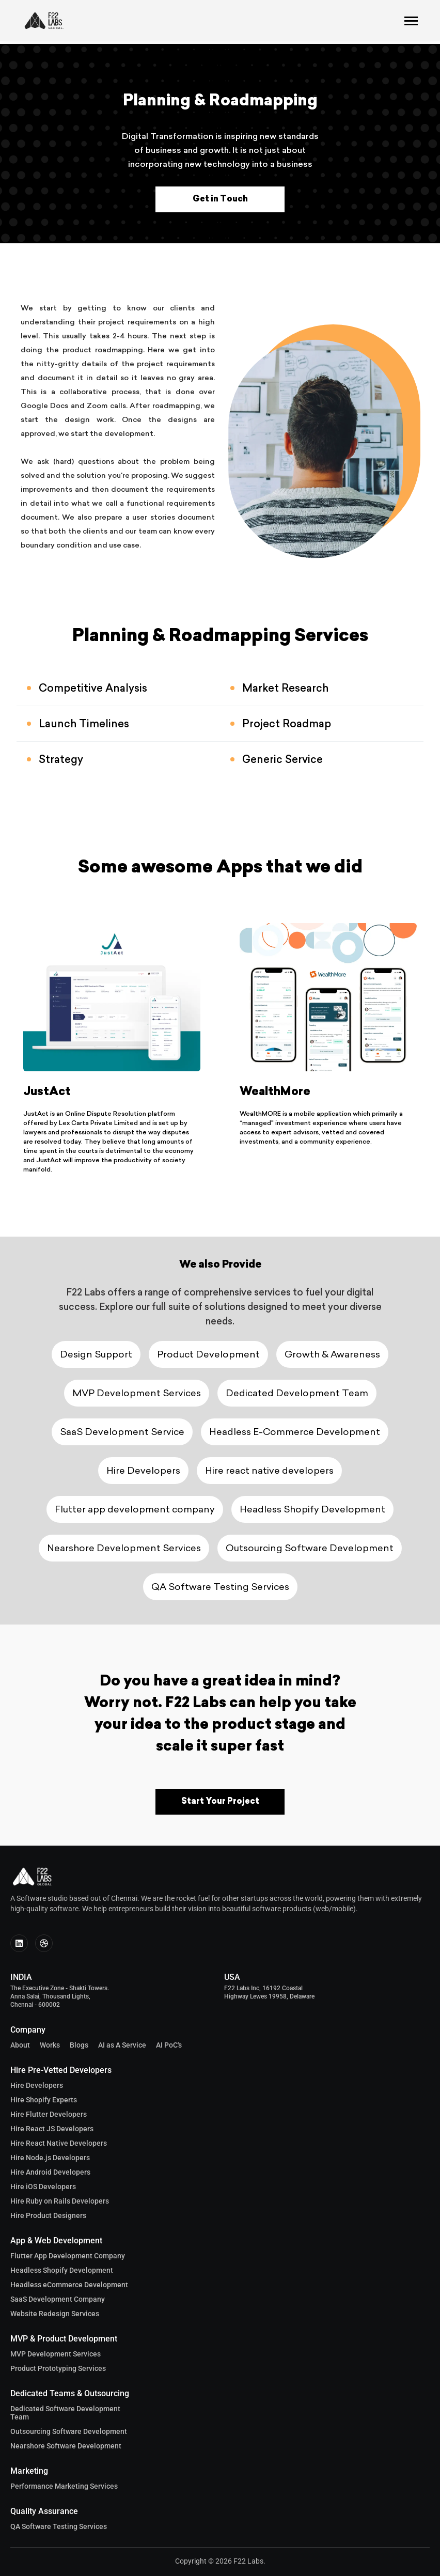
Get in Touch (220, 199)
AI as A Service (122, 2045)
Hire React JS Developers (51, 2129)
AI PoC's (169, 2045)
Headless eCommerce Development (69, 2285)
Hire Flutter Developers (48, 2114)
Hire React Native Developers (58, 2143)
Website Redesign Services (54, 2313)
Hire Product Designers (48, 2215)
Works (50, 2045)
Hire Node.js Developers (50, 2157)
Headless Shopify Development (61, 2270)
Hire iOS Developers (43, 2186)
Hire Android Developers (50, 2172)
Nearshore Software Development (65, 2446)
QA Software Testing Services (58, 2526)
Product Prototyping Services (58, 2368)
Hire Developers (36, 2085)
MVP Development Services (55, 2354)
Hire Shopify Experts (43, 2100)
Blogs (79, 2045)
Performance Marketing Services (64, 2486)
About (20, 2045)
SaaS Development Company (57, 2299)
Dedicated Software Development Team (65, 2413)
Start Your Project (220, 1802)
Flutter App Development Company (67, 2256)
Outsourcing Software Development (68, 2431)
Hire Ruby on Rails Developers (59, 2201)
